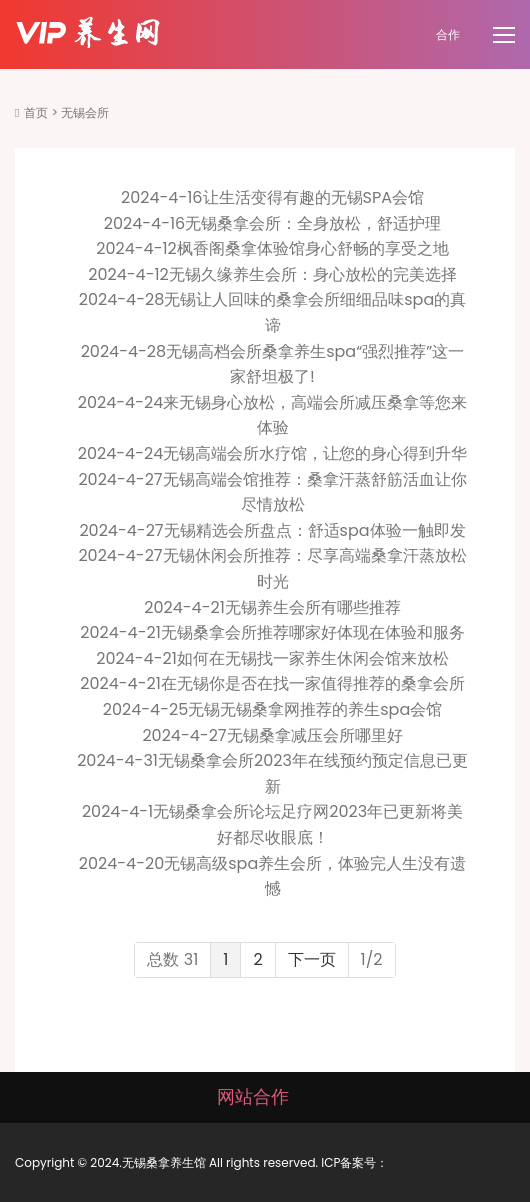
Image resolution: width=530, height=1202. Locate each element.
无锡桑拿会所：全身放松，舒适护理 (313, 223)
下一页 (312, 959)
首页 (36, 112)
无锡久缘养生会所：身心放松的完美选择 (313, 274)
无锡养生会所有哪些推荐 (313, 607)
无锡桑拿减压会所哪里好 (315, 735)
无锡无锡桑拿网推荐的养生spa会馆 (315, 709)
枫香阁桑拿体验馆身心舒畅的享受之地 (313, 248)
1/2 (372, 959)
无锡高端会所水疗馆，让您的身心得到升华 (315, 453)
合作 (448, 34)
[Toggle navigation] (506, 36)
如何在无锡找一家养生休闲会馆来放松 (313, 658)
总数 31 (172, 959)
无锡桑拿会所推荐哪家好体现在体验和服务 (313, 632)
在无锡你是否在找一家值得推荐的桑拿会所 (313, 683)
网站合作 (253, 1096)
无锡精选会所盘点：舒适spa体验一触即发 (315, 530)
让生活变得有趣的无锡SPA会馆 (313, 197)
